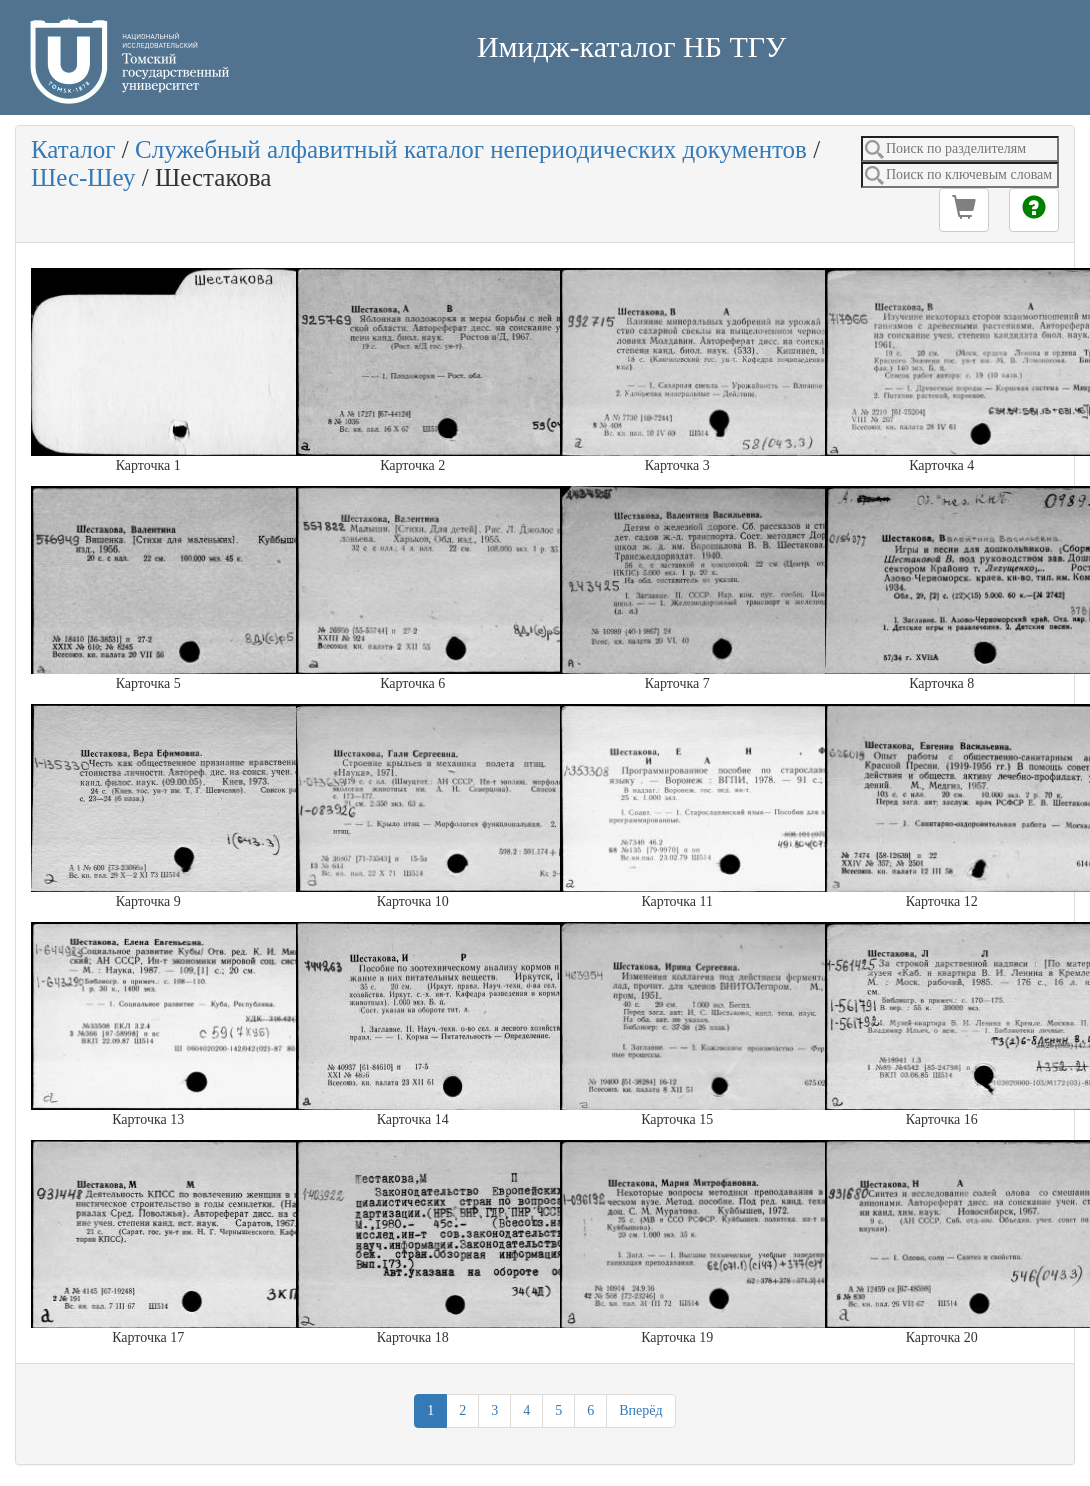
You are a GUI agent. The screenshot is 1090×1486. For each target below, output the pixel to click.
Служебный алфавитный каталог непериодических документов (471, 149)
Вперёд (640, 1410)
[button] (964, 210)
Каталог (73, 149)
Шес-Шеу (83, 177)
